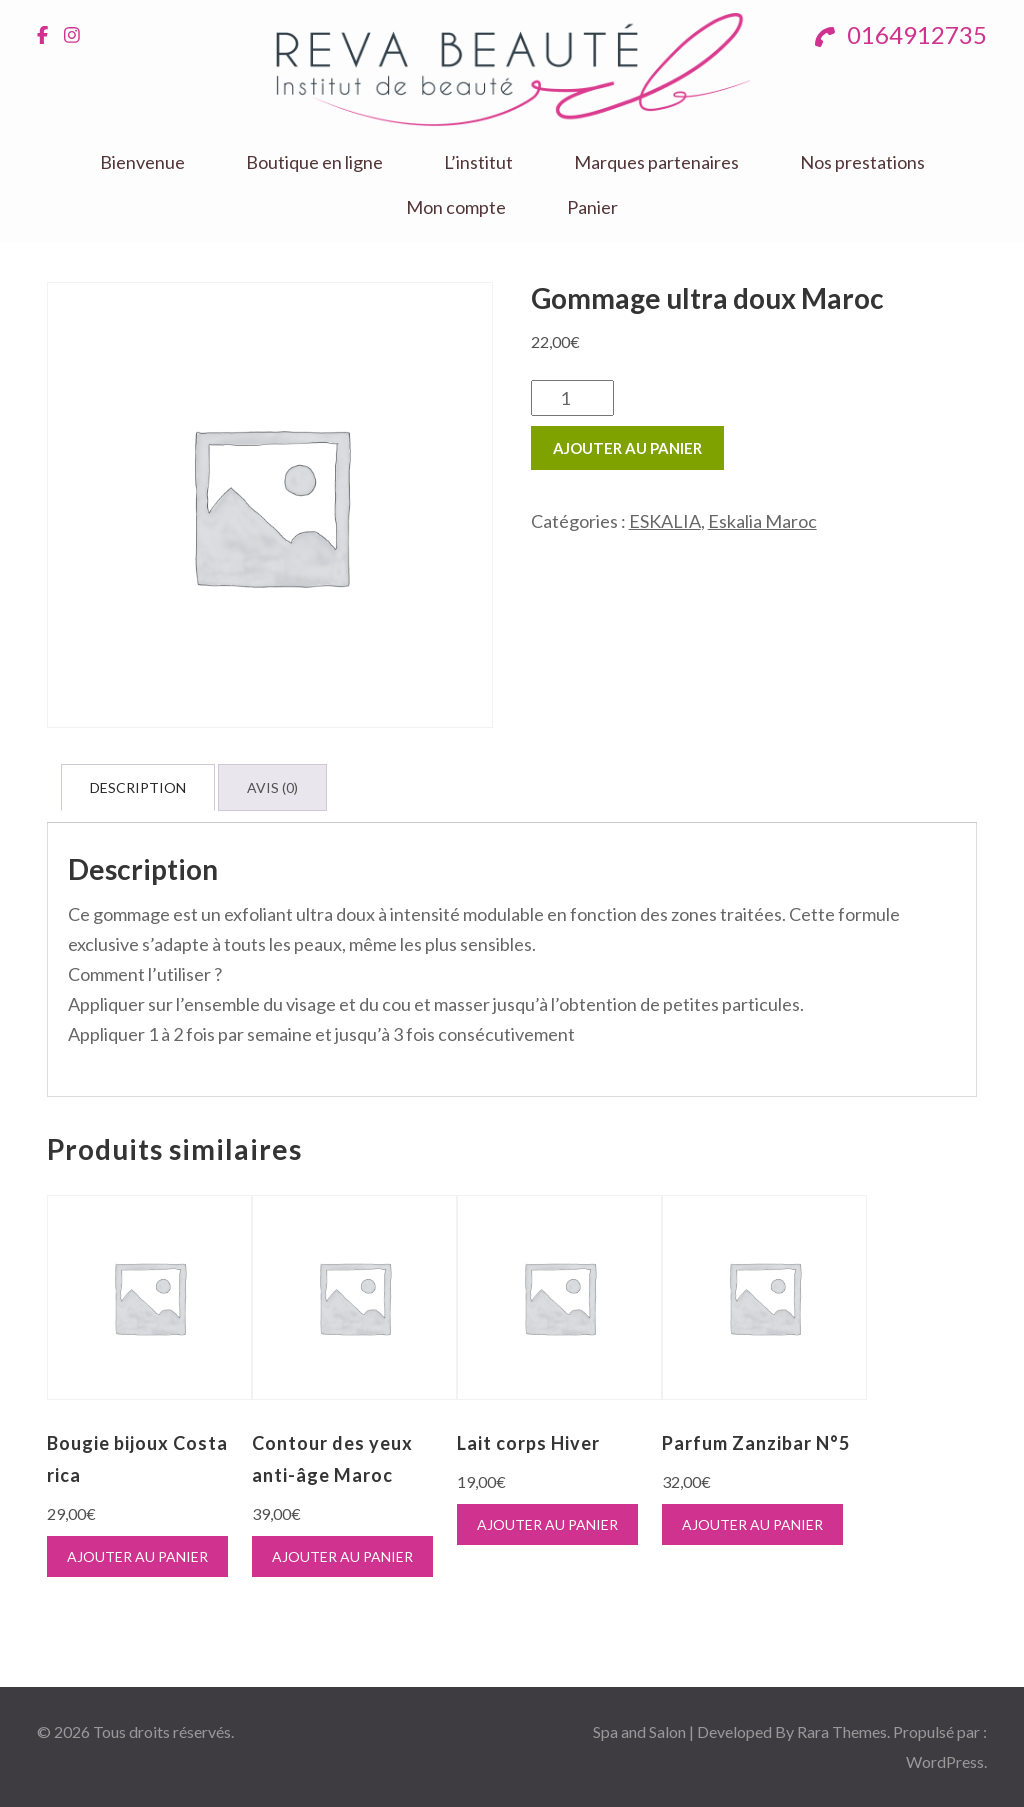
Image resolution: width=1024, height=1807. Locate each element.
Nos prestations (862, 162)
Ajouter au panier (627, 448)
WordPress (945, 1761)
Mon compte (456, 207)
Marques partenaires (656, 162)
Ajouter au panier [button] (137, 1556)
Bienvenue (142, 162)
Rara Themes (842, 1731)
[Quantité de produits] (572, 398)
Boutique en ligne (314, 162)
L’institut (478, 162)
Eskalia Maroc (762, 521)
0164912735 (901, 34)
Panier (592, 207)
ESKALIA (665, 521)
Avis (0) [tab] (272, 787)
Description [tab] (138, 787)
